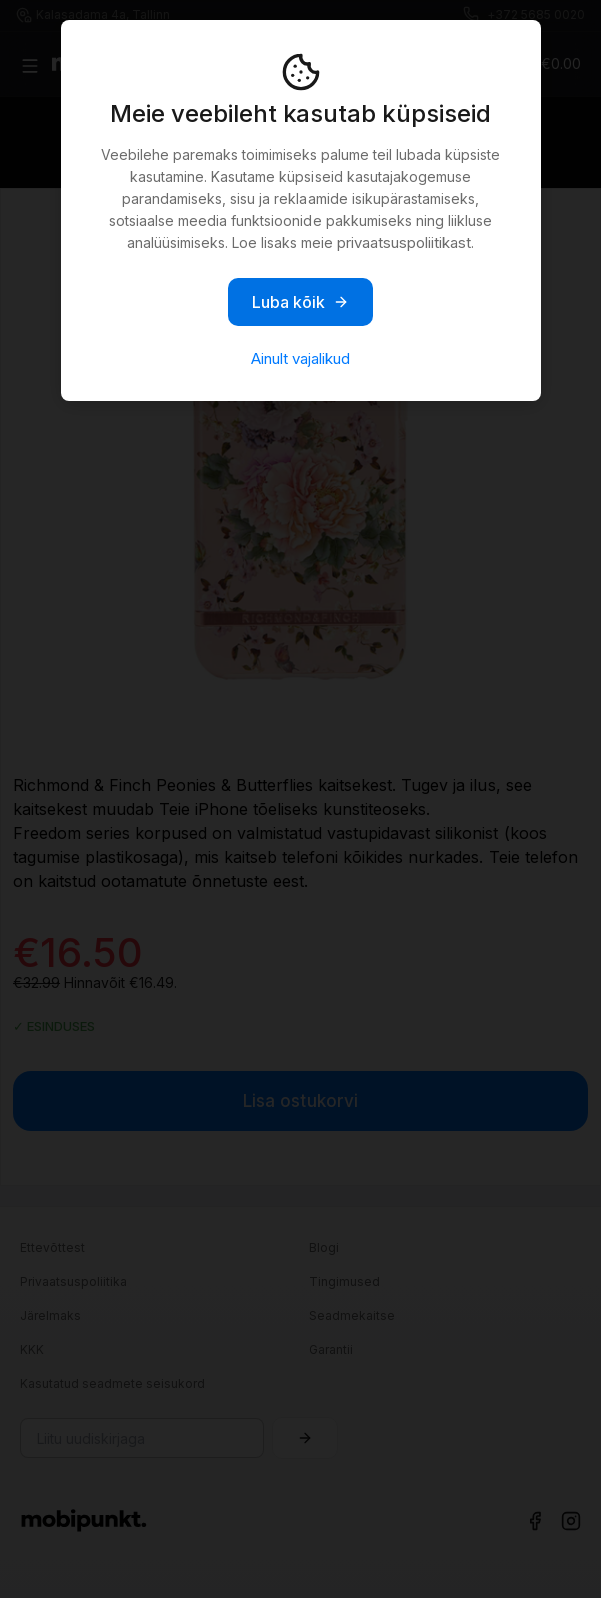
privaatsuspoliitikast (404, 242)
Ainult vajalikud (300, 358)
